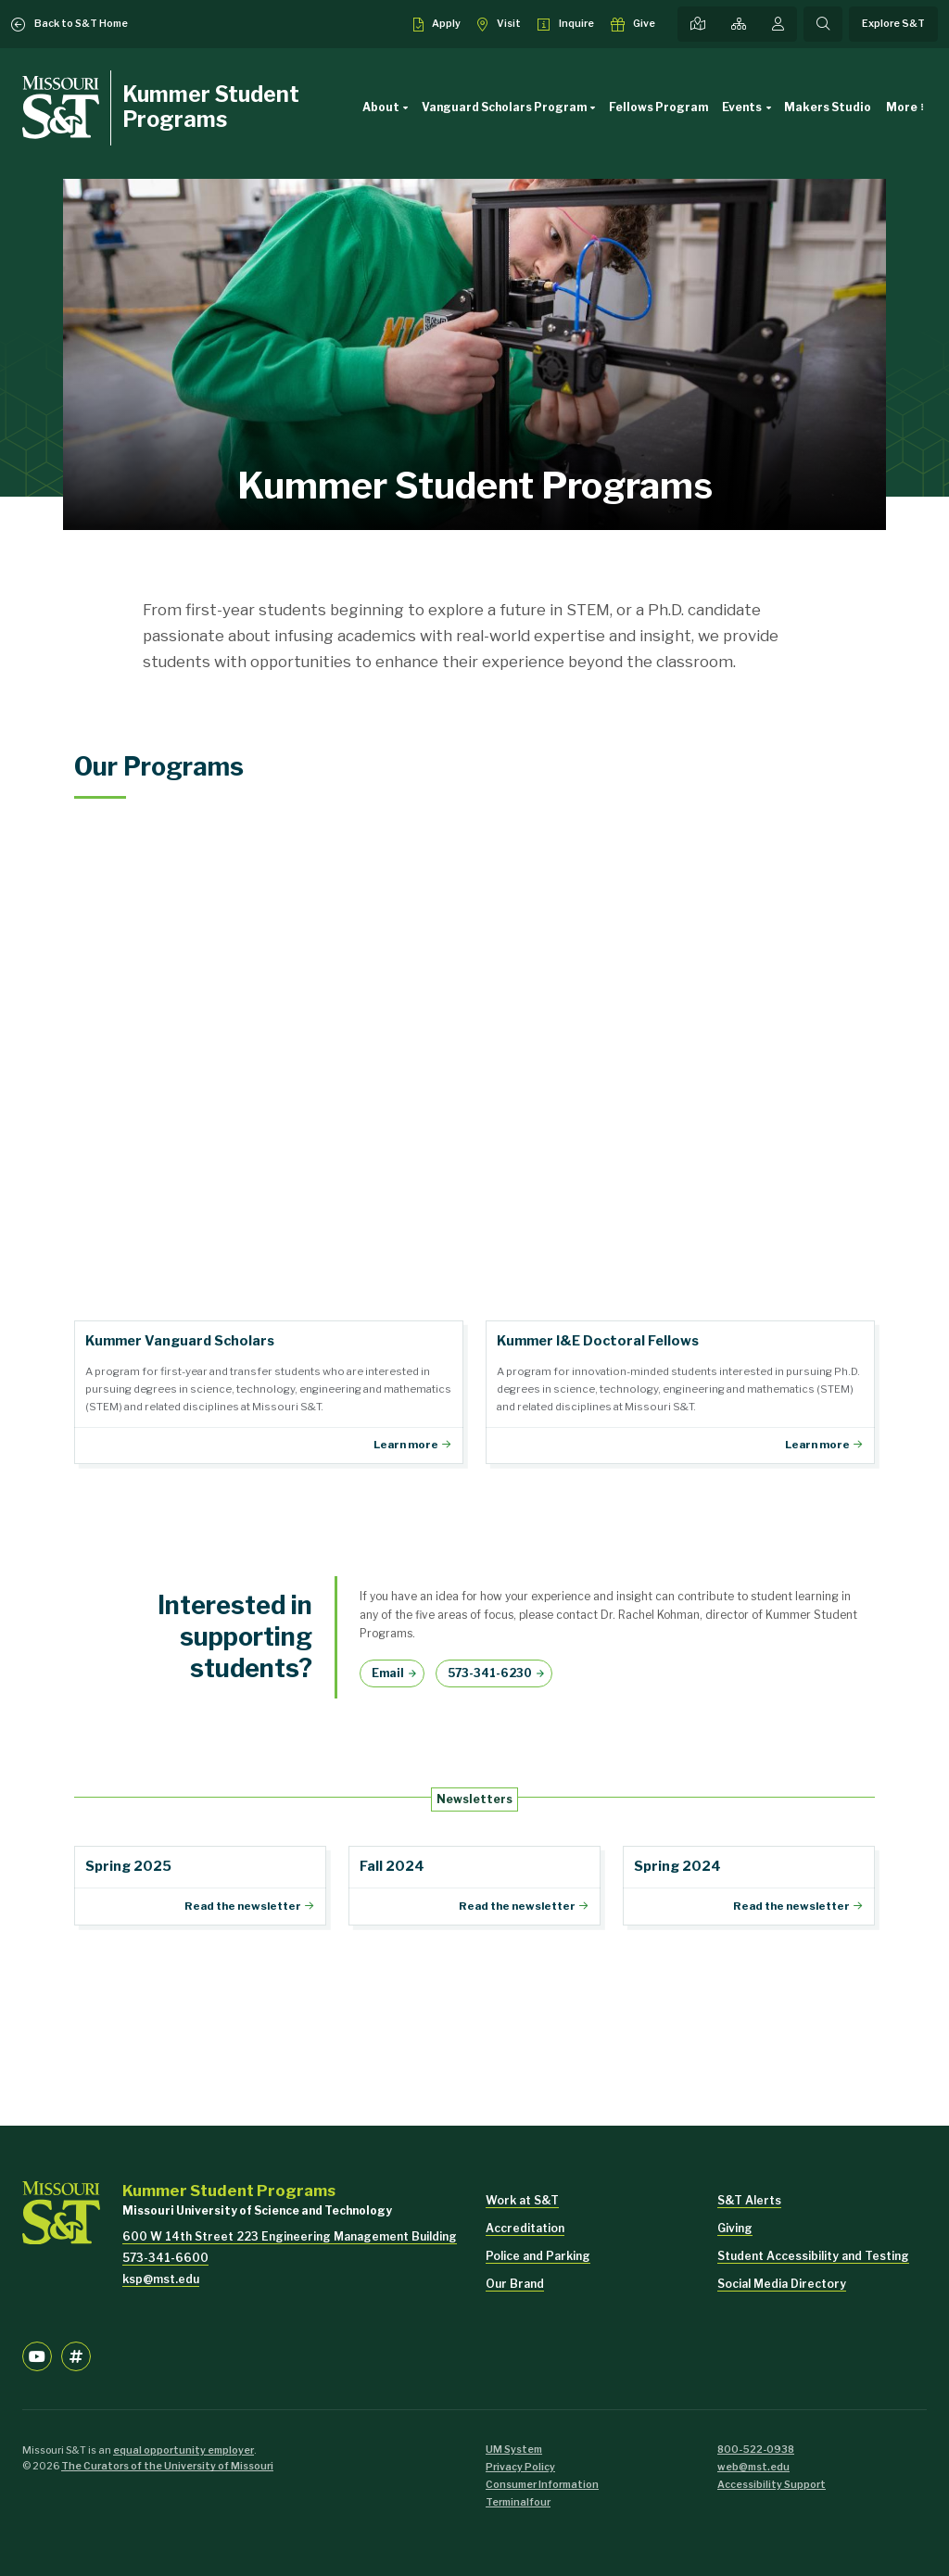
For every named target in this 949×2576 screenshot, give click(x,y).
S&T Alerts (749, 2200)
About (388, 107)
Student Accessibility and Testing (813, 2256)
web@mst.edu (753, 2467)
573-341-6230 (490, 1673)
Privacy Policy (520, 2467)
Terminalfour (518, 2502)
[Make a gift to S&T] (633, 24)
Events (749, 107)
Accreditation (525, 2228)
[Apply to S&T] (437, 24)
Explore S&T (893, 24)
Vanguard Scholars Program (511, 107)
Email (388, 1673)
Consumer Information (542, 2485)
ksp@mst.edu (160, 2279)
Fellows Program (658, 107)
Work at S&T (522, 2200)
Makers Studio (827, 107)
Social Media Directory (781, 2284)
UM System (514, 2449)
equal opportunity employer (183, 2450)
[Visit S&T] (499, 24)
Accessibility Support (771, 2485)
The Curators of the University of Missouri (167, 2466)
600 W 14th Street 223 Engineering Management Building (289, 2236)
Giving (735, 2228)
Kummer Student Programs (210, 107)
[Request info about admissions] (566, 24)
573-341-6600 (165, 2258)
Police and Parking (538, 2256)
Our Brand (515, 2284)
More (901, 107)
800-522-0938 (755, 2449)
